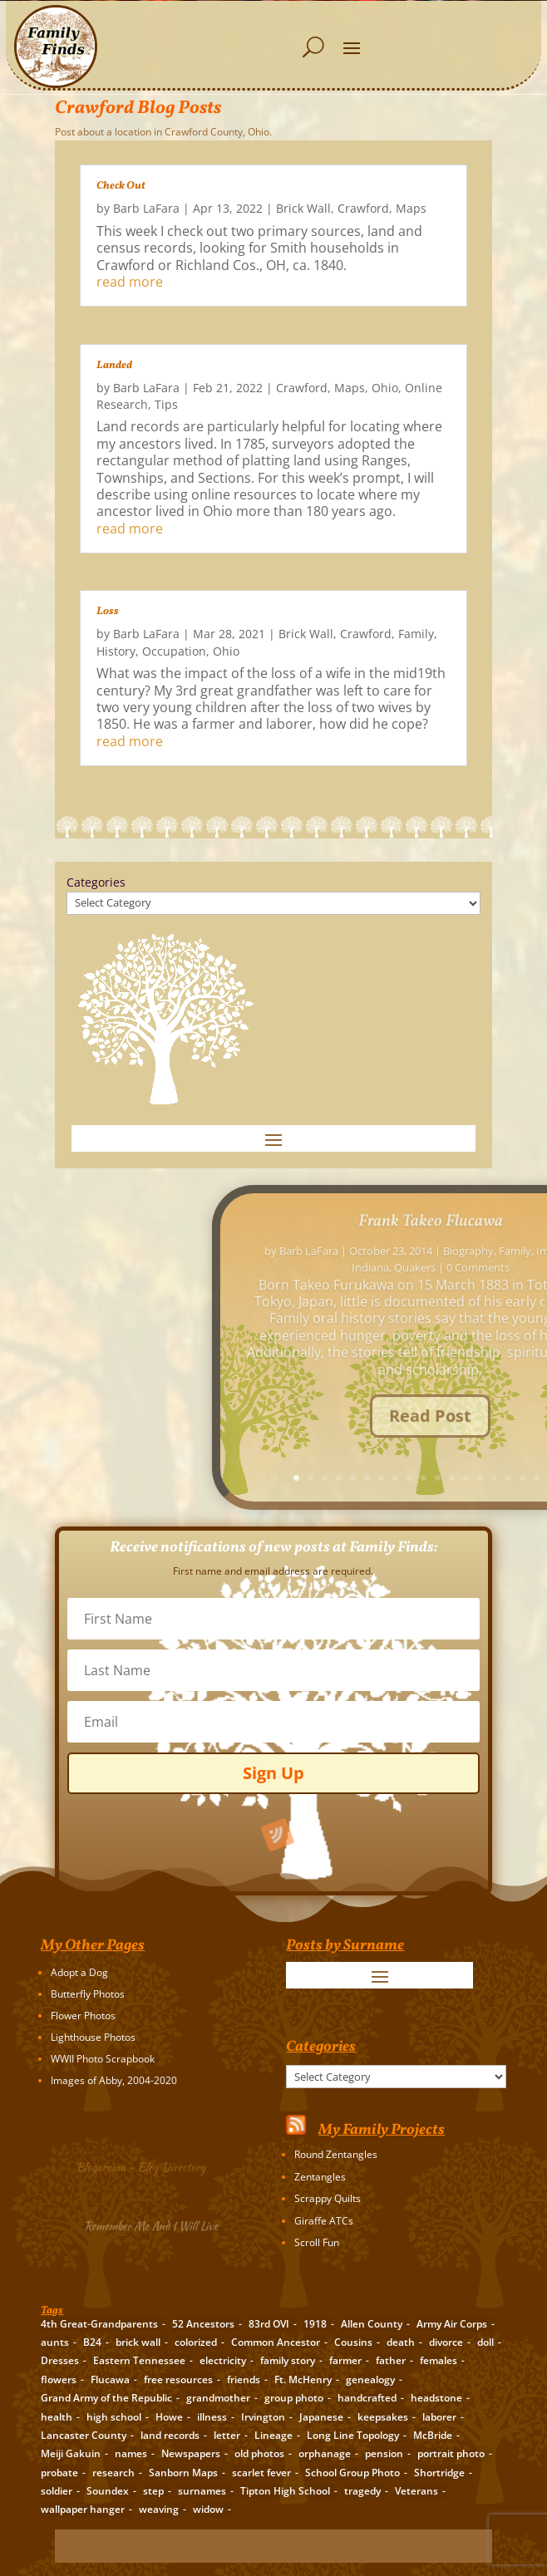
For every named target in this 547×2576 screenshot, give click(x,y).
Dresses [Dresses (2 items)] (60, 2360)
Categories (96, 882)
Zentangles (320, 2177)
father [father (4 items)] (391, 2360)
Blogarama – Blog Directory (144, 2166)
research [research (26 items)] (113, 2472)
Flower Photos (83, 2015)
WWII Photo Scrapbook (103, 2059)
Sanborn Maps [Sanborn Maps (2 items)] (183, 2472)
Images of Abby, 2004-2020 (114, 2080)
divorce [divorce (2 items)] (446, 2342)
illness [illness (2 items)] (212, 2417)
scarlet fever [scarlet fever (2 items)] (261, 2472)
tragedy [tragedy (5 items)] (362, 2491)
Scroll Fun (316, 2242)
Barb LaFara (146, 208)
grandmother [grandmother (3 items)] (218, 2398)
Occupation (174, 651)
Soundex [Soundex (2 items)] (107, 2491)
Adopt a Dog (79, 1972)
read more (129, 282)
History (116, 651)
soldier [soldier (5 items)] (56, 2491)
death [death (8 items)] (401, 2342)
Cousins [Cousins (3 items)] (353, 2342)
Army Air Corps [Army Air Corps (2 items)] (451, 2324)
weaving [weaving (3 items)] (159, 2509)
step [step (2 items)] (153, 2491)
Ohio (385, 388)
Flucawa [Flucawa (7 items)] (110, 2379)
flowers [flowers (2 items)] (58, 2379)
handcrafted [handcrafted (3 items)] (367, 2398)
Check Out (120, 186)
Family (416, 634)
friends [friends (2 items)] (243, 2379)
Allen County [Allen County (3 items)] (371, 2324)
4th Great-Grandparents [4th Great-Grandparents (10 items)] (99, 2324)
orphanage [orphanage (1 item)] (324, 2453)
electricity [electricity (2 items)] (223, 2360)
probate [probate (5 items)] (59, 2472)
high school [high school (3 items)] (113, 2417)
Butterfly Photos (88, 1994)
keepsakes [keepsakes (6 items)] (382, 2417)
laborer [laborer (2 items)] (439, 2417)
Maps (411, 208)
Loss (107, 611)
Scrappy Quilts (327, 2198)
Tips (166, 404)
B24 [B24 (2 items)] (92, 2342)
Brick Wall (303, 208)
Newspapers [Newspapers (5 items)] (190, 2453)
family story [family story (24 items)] (287, 2360)
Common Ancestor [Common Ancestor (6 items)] (275, 2342)
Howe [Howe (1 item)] (169, 2417)
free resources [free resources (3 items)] (178, 2379)
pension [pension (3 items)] (384, 2453)
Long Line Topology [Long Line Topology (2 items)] (353, 2435)
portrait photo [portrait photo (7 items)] (451, 2453)
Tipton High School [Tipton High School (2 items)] (285, 2491)
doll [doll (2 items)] (485, 2342)
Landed (114, 365)
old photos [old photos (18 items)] (259, 2453)
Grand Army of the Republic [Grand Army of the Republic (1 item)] (106, 2398)
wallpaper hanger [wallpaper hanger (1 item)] (83, 2509)
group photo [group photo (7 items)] (293, 2398)
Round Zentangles (335, 2154)
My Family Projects (381, 2130)
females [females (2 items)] (438, 2360)
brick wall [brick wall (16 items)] (138, 2342)
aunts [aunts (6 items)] (55, 2342)
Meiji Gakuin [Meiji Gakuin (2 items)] (71, 2453)
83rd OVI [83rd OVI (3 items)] (269, 2324)
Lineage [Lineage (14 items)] (273, 2435)
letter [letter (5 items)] (227, 2435)
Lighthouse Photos (93, 2037)
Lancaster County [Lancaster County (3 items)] (83, 2435)
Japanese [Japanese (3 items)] (321, 2417)
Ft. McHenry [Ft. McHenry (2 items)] (303, 2379)
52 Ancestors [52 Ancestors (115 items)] (203, 2324)
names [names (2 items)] (131, 2453)
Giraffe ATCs (323, 2221)
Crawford (363, 208)
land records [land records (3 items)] (170, 2435)
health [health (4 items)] (56, 2417)
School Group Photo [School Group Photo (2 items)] (352, 2472)
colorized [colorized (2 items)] (196, 2342)
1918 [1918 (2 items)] (315, 2324)
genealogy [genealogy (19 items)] (370, 2379)
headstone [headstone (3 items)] (436, 2398)
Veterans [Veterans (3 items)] (416, 2491)
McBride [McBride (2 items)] (432, 2435)
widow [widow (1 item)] (208, 2509)
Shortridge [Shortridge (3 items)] (439, 2472)
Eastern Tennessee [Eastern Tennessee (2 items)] (139, 2360)
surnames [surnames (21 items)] (202, 2491)
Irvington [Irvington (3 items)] (263, 2417)
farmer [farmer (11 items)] (345, 2360)
